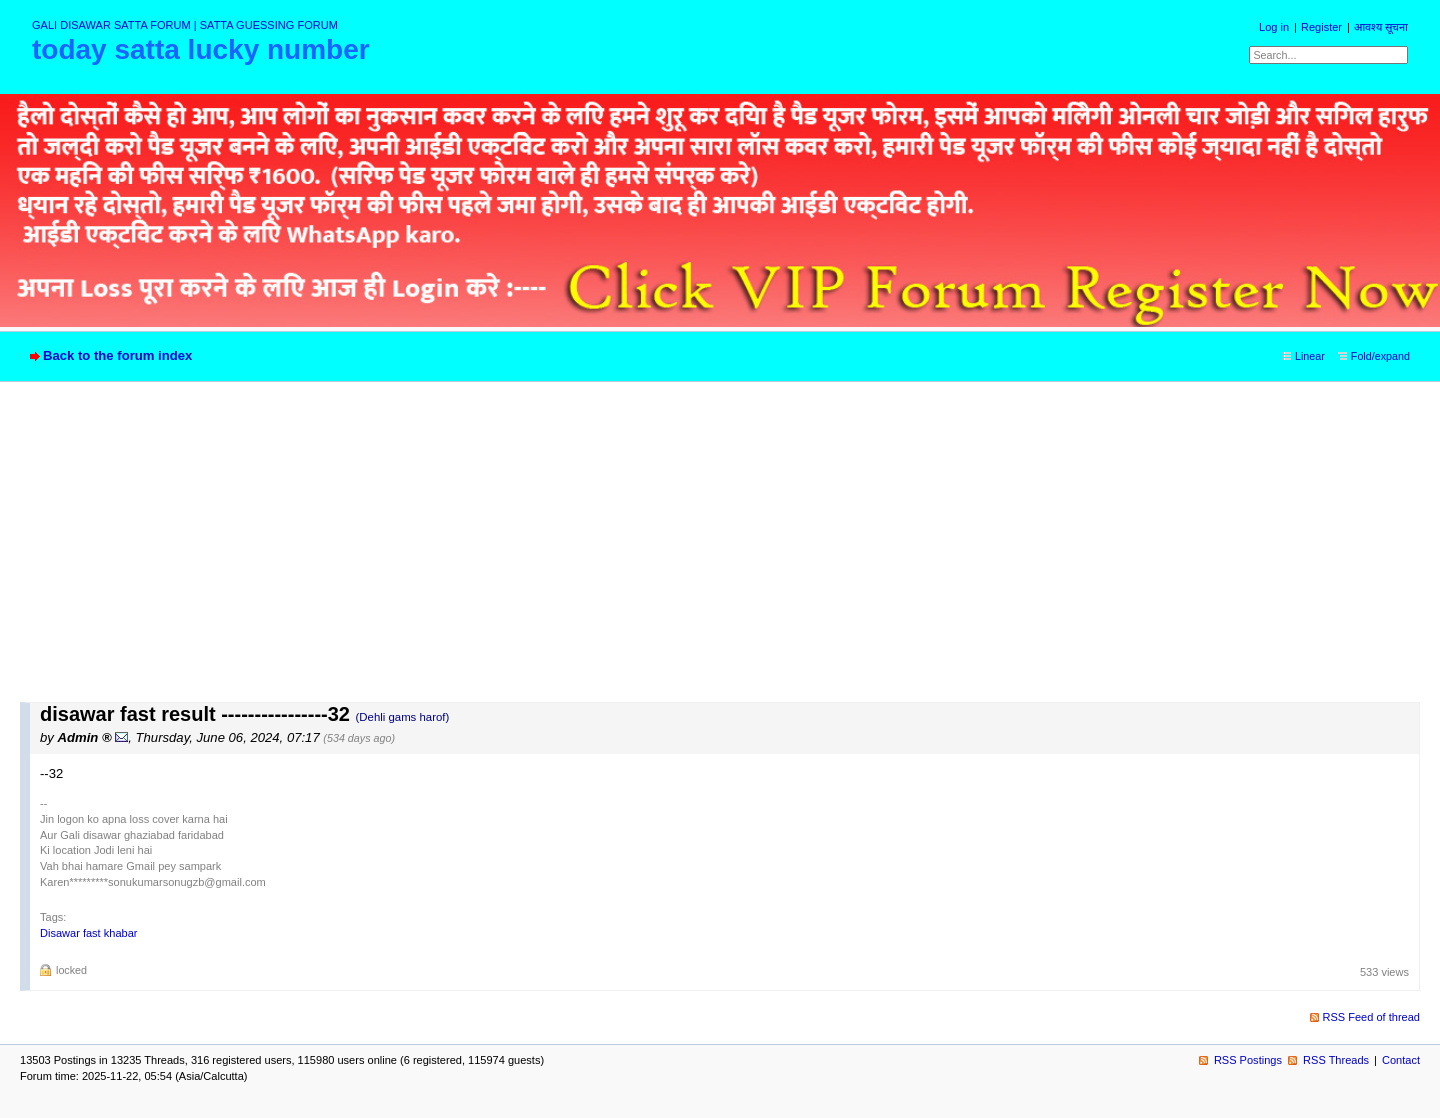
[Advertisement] (720, 552)
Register (1321, 27)
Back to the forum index (117, 355)
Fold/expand (1380, 356)
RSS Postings (1248, 1060)
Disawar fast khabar (88, 933)
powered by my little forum (720, 1101)
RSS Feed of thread (1372, 1017)
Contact (1401, 1060)
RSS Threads (1336, 1060)
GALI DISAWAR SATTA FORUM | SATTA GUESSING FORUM (185, 25)
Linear (1310, 356)
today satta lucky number (201, 49)
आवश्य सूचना (1381, 27)
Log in (1274, 27)
